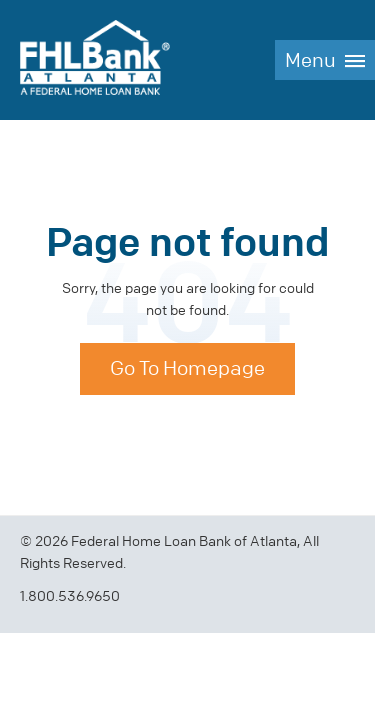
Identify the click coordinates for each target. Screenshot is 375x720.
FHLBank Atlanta (95, 60)
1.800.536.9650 (70, 596)
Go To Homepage (187, 368)
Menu (310, 60)
